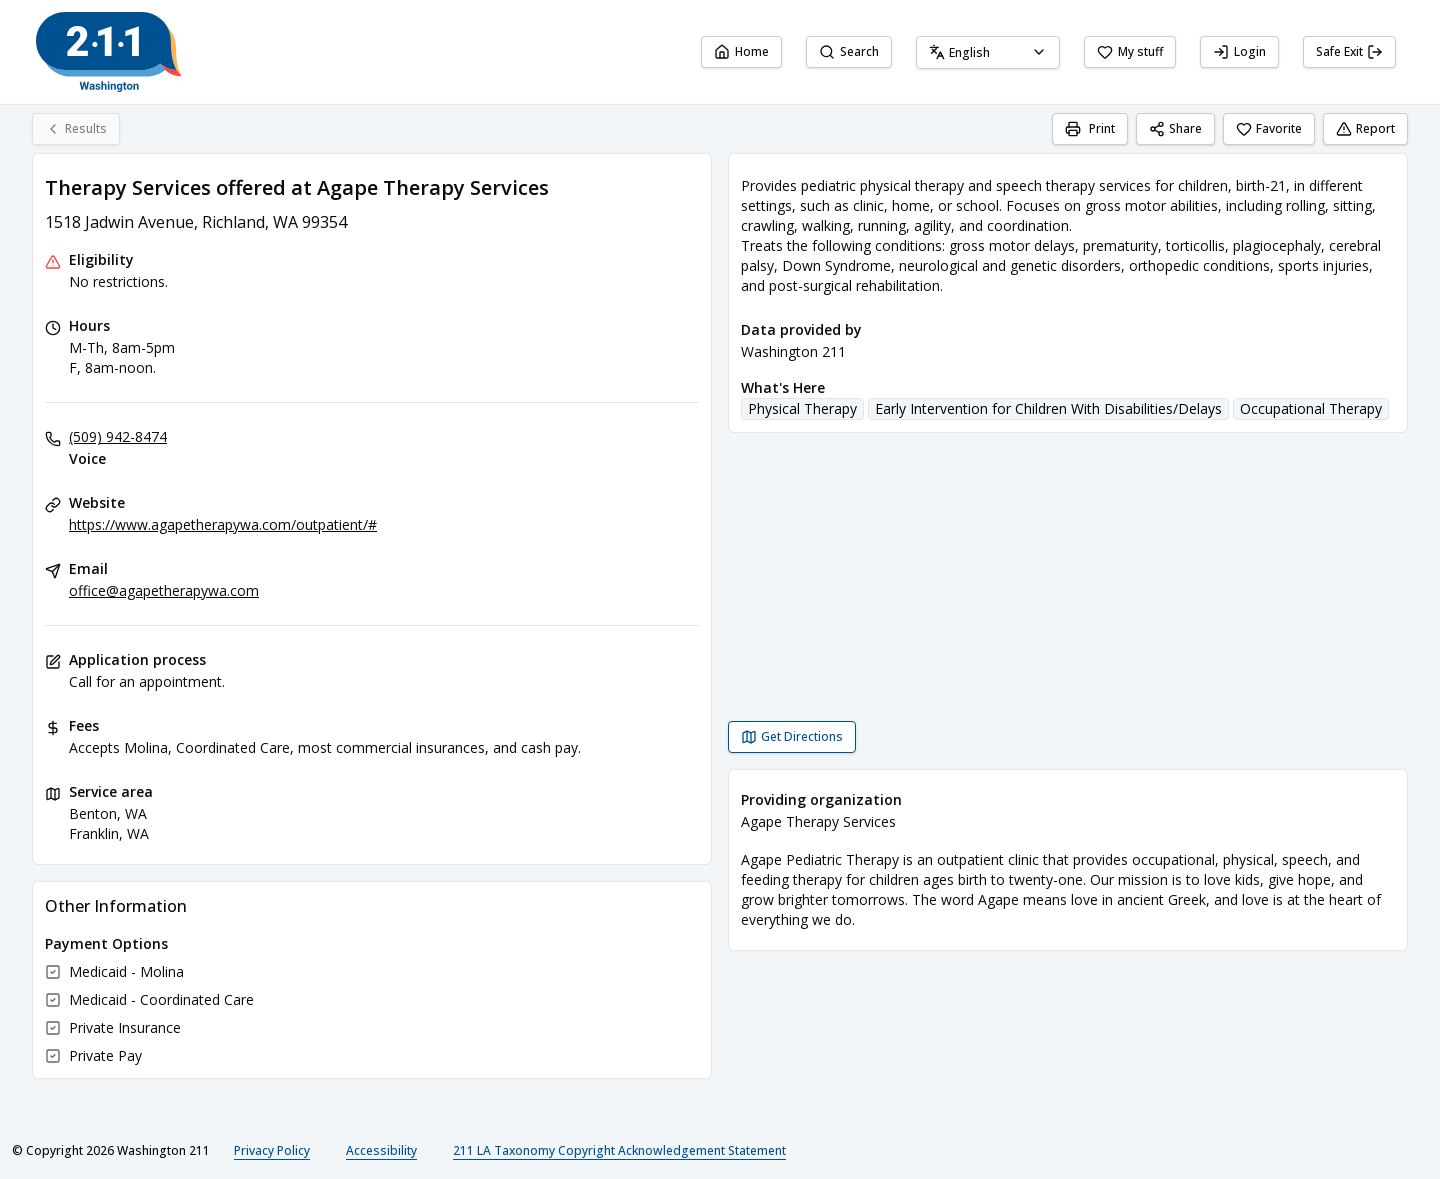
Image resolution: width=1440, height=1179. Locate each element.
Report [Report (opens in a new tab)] (1365, 128)
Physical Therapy (802, 408)
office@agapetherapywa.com (164, 590)
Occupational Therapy (1311, 408)
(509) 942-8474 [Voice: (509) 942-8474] (118, 436)
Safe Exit (1349, 51)
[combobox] (988, 52)
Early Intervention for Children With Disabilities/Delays (1048, 408)
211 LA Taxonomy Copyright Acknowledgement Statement (619, 1150)
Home (741, 51)
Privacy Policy (272, 1150)
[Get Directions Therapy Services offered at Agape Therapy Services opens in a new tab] (792, 737)
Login (1239, 51)
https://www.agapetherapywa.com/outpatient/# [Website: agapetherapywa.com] (223, 524)
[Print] (1090, 129)
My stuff (1130, 51)
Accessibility (381, 1150)
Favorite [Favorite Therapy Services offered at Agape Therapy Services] (1269, 128)
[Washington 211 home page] (109, 52)
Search (849, 51)
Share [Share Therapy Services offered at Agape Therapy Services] (1175, 128)
